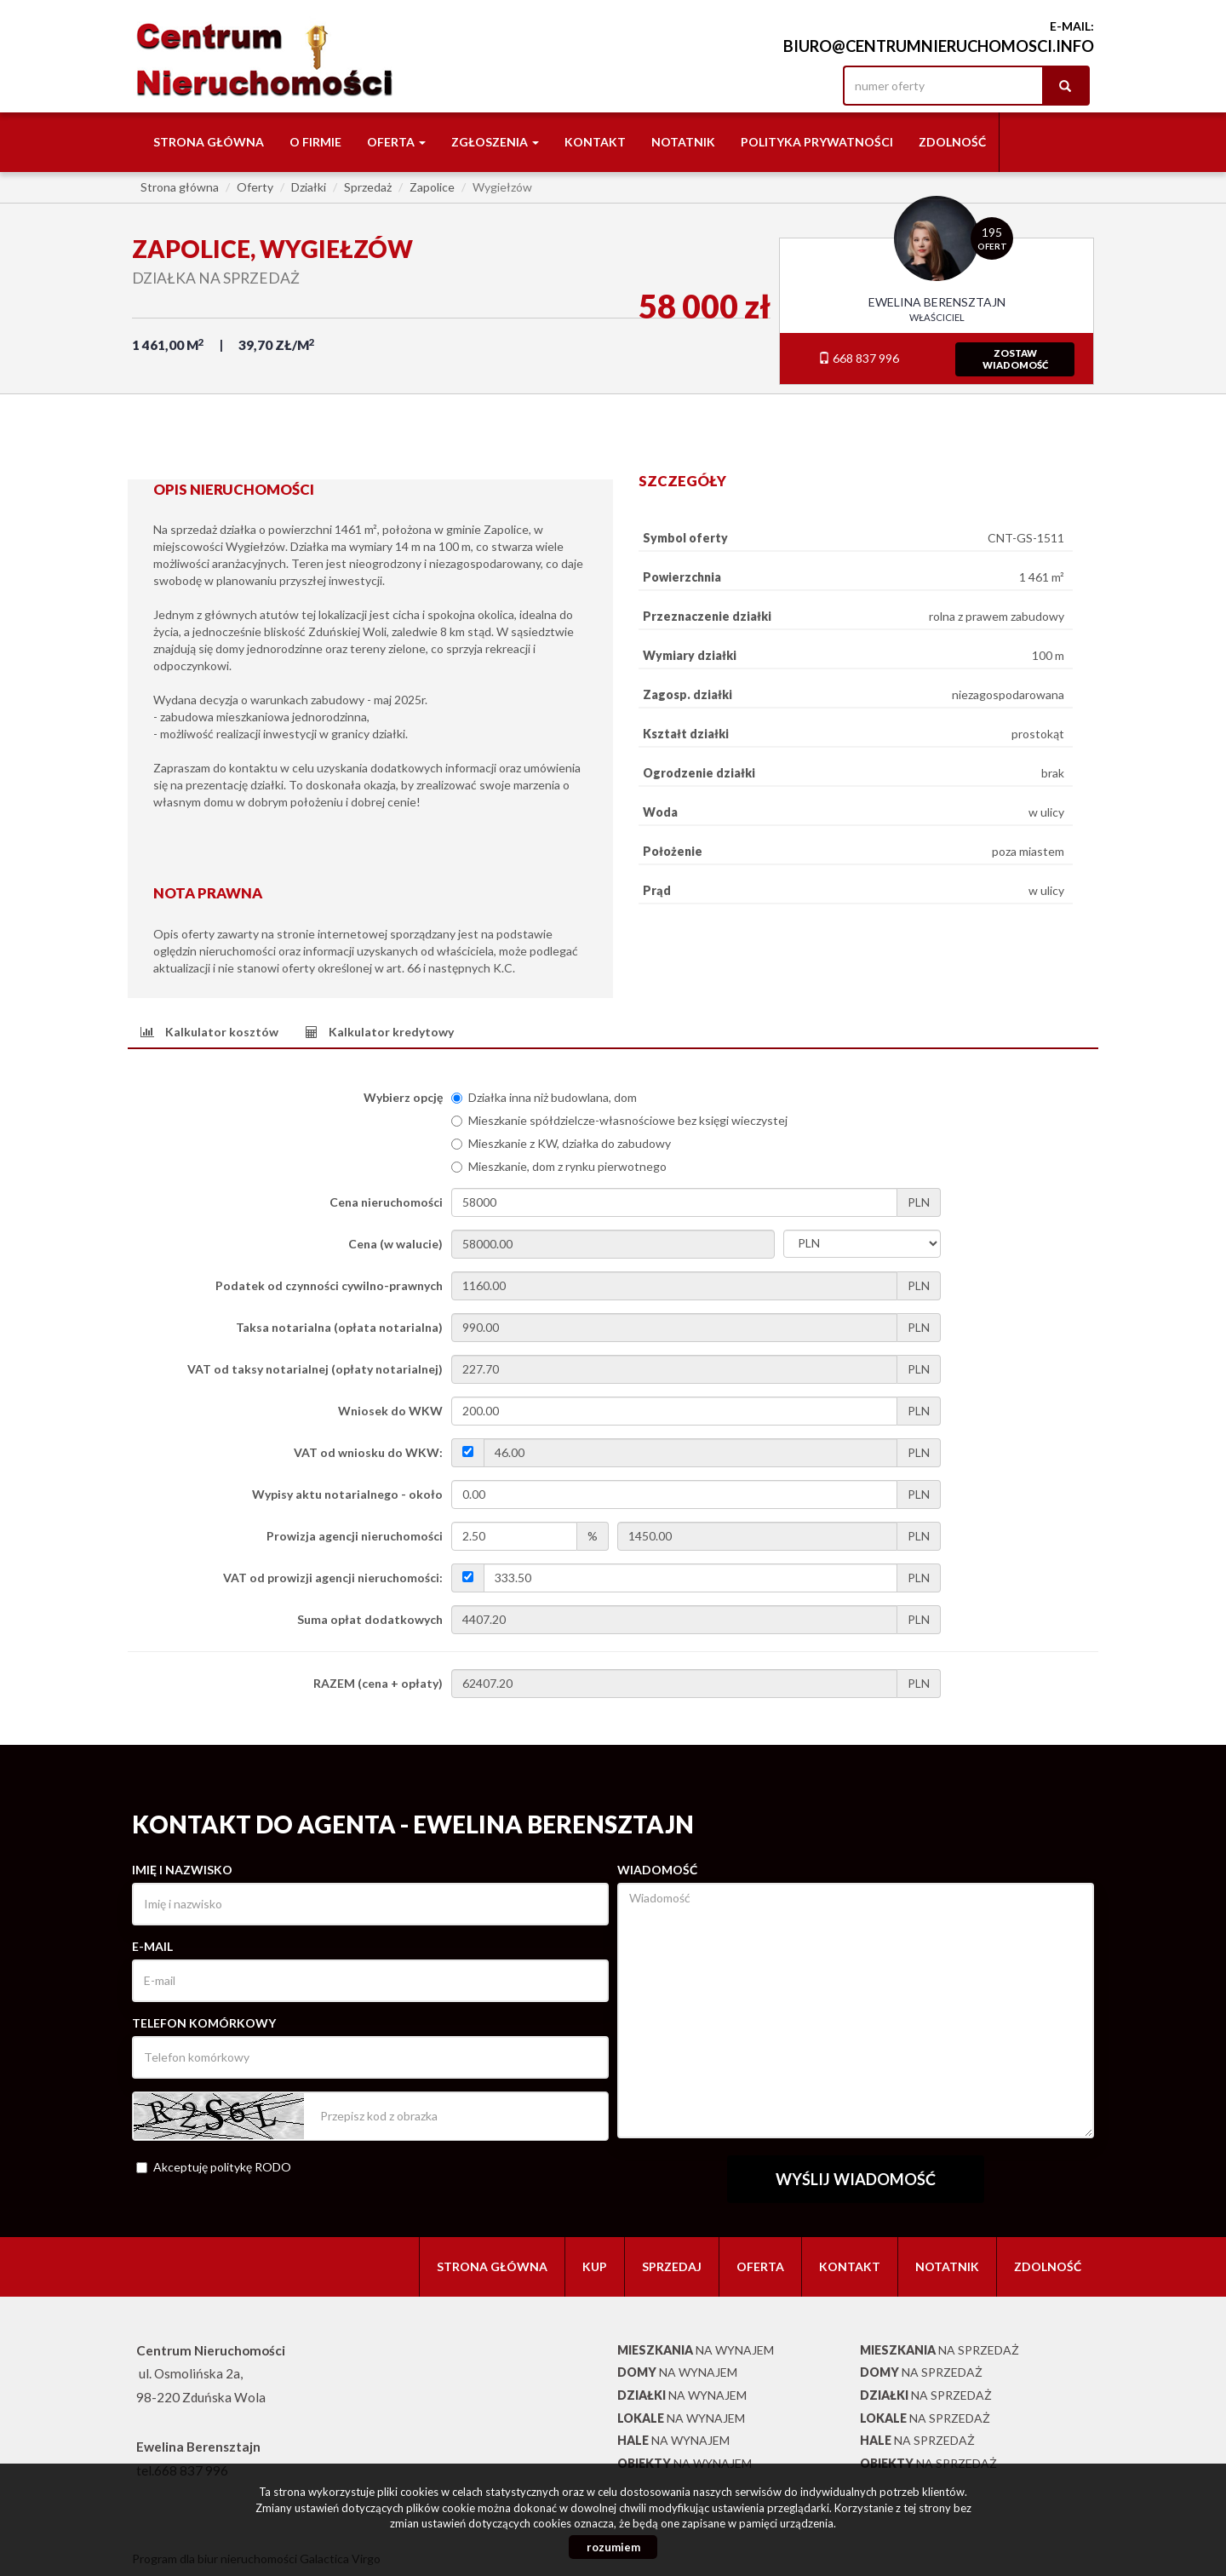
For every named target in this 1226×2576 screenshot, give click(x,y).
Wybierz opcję (403, 1097)
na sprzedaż (939, 2350)
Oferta (760, 2266)
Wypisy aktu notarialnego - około (347, 1494)
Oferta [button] (396, 142)
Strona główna (208, 142)
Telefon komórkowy (204, 2023)
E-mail (152, 1946)
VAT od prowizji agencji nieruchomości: (333, 1577)
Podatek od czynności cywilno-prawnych (329, 1285)
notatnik (683, 142)
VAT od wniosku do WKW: (368, 1452)
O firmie (315, 142)
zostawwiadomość (1015, 358)
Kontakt (595, 142)
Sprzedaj (672, 2266)
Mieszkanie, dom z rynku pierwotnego (559, 1166)
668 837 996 (858, 358)
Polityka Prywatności (817, 142)
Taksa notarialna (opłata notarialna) (339, 1327)
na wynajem (695, 2350)
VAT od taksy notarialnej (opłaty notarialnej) (315, 1369)
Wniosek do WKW (390, 1410)
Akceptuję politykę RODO (213, 2167)
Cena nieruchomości (386, 1202)
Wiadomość (657, 1869)
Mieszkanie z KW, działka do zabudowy (561, 1143)
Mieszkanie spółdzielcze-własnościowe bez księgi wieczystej (619, 1120)
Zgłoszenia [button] (495, 142)
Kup (594, 2266)
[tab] (209, 1032)
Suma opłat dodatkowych (370, 1619)
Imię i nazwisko (182, 1869)
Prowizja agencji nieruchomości (354, 1536)
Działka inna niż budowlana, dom (544, 1097)
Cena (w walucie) (395, 1243)
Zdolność (952, 142)
